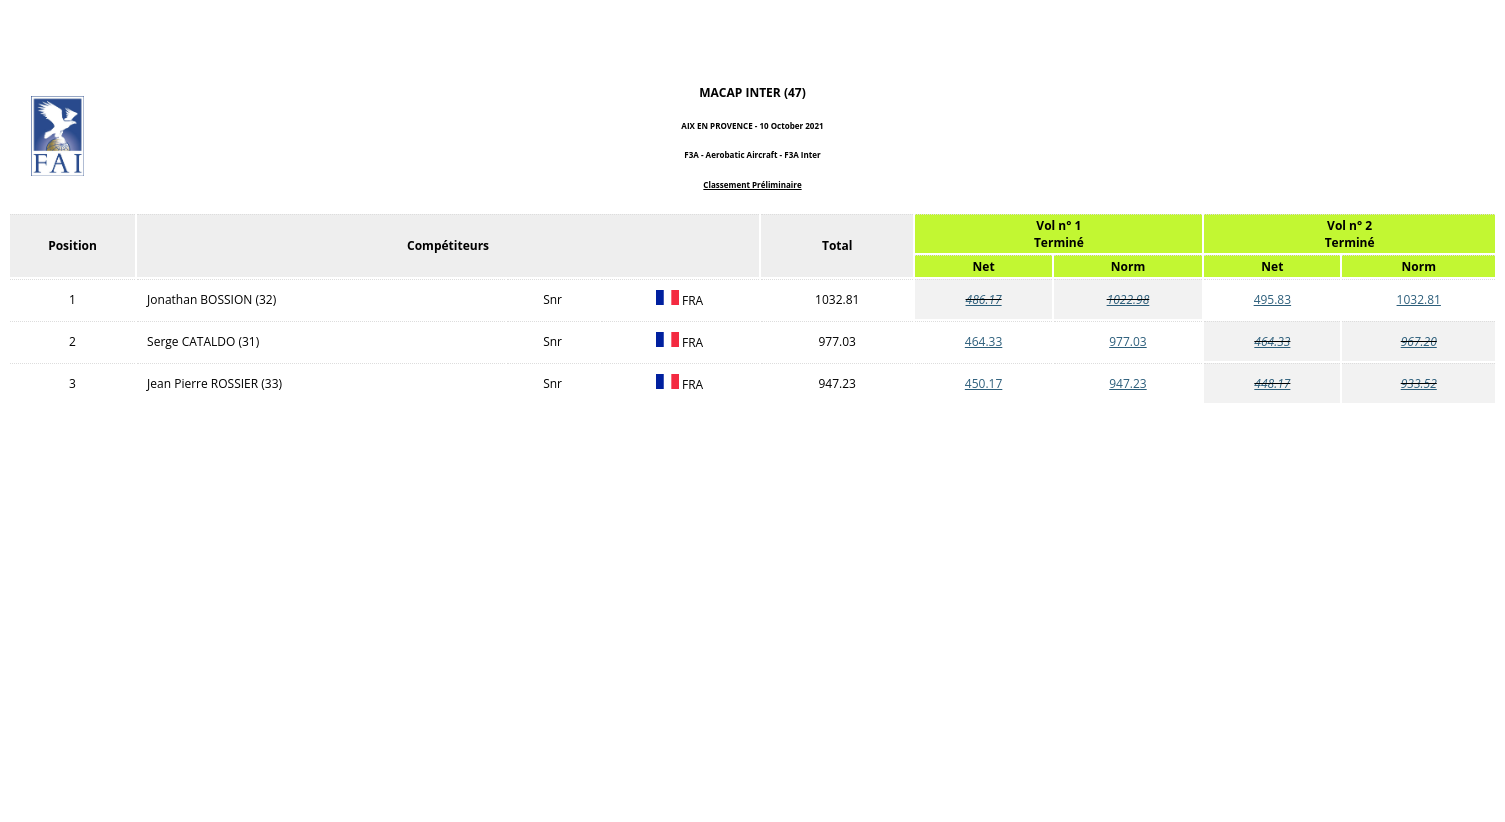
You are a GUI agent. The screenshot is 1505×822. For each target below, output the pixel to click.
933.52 (1419, 383)
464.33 (983, 341)
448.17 (1272, 383)
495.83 (1272, 299)
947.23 (1127, 383)
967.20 (1419, 341)
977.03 (1127, 341)
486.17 (984, 299)
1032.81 (1419, 299)
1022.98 (1128, 299)
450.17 (983, 383)
